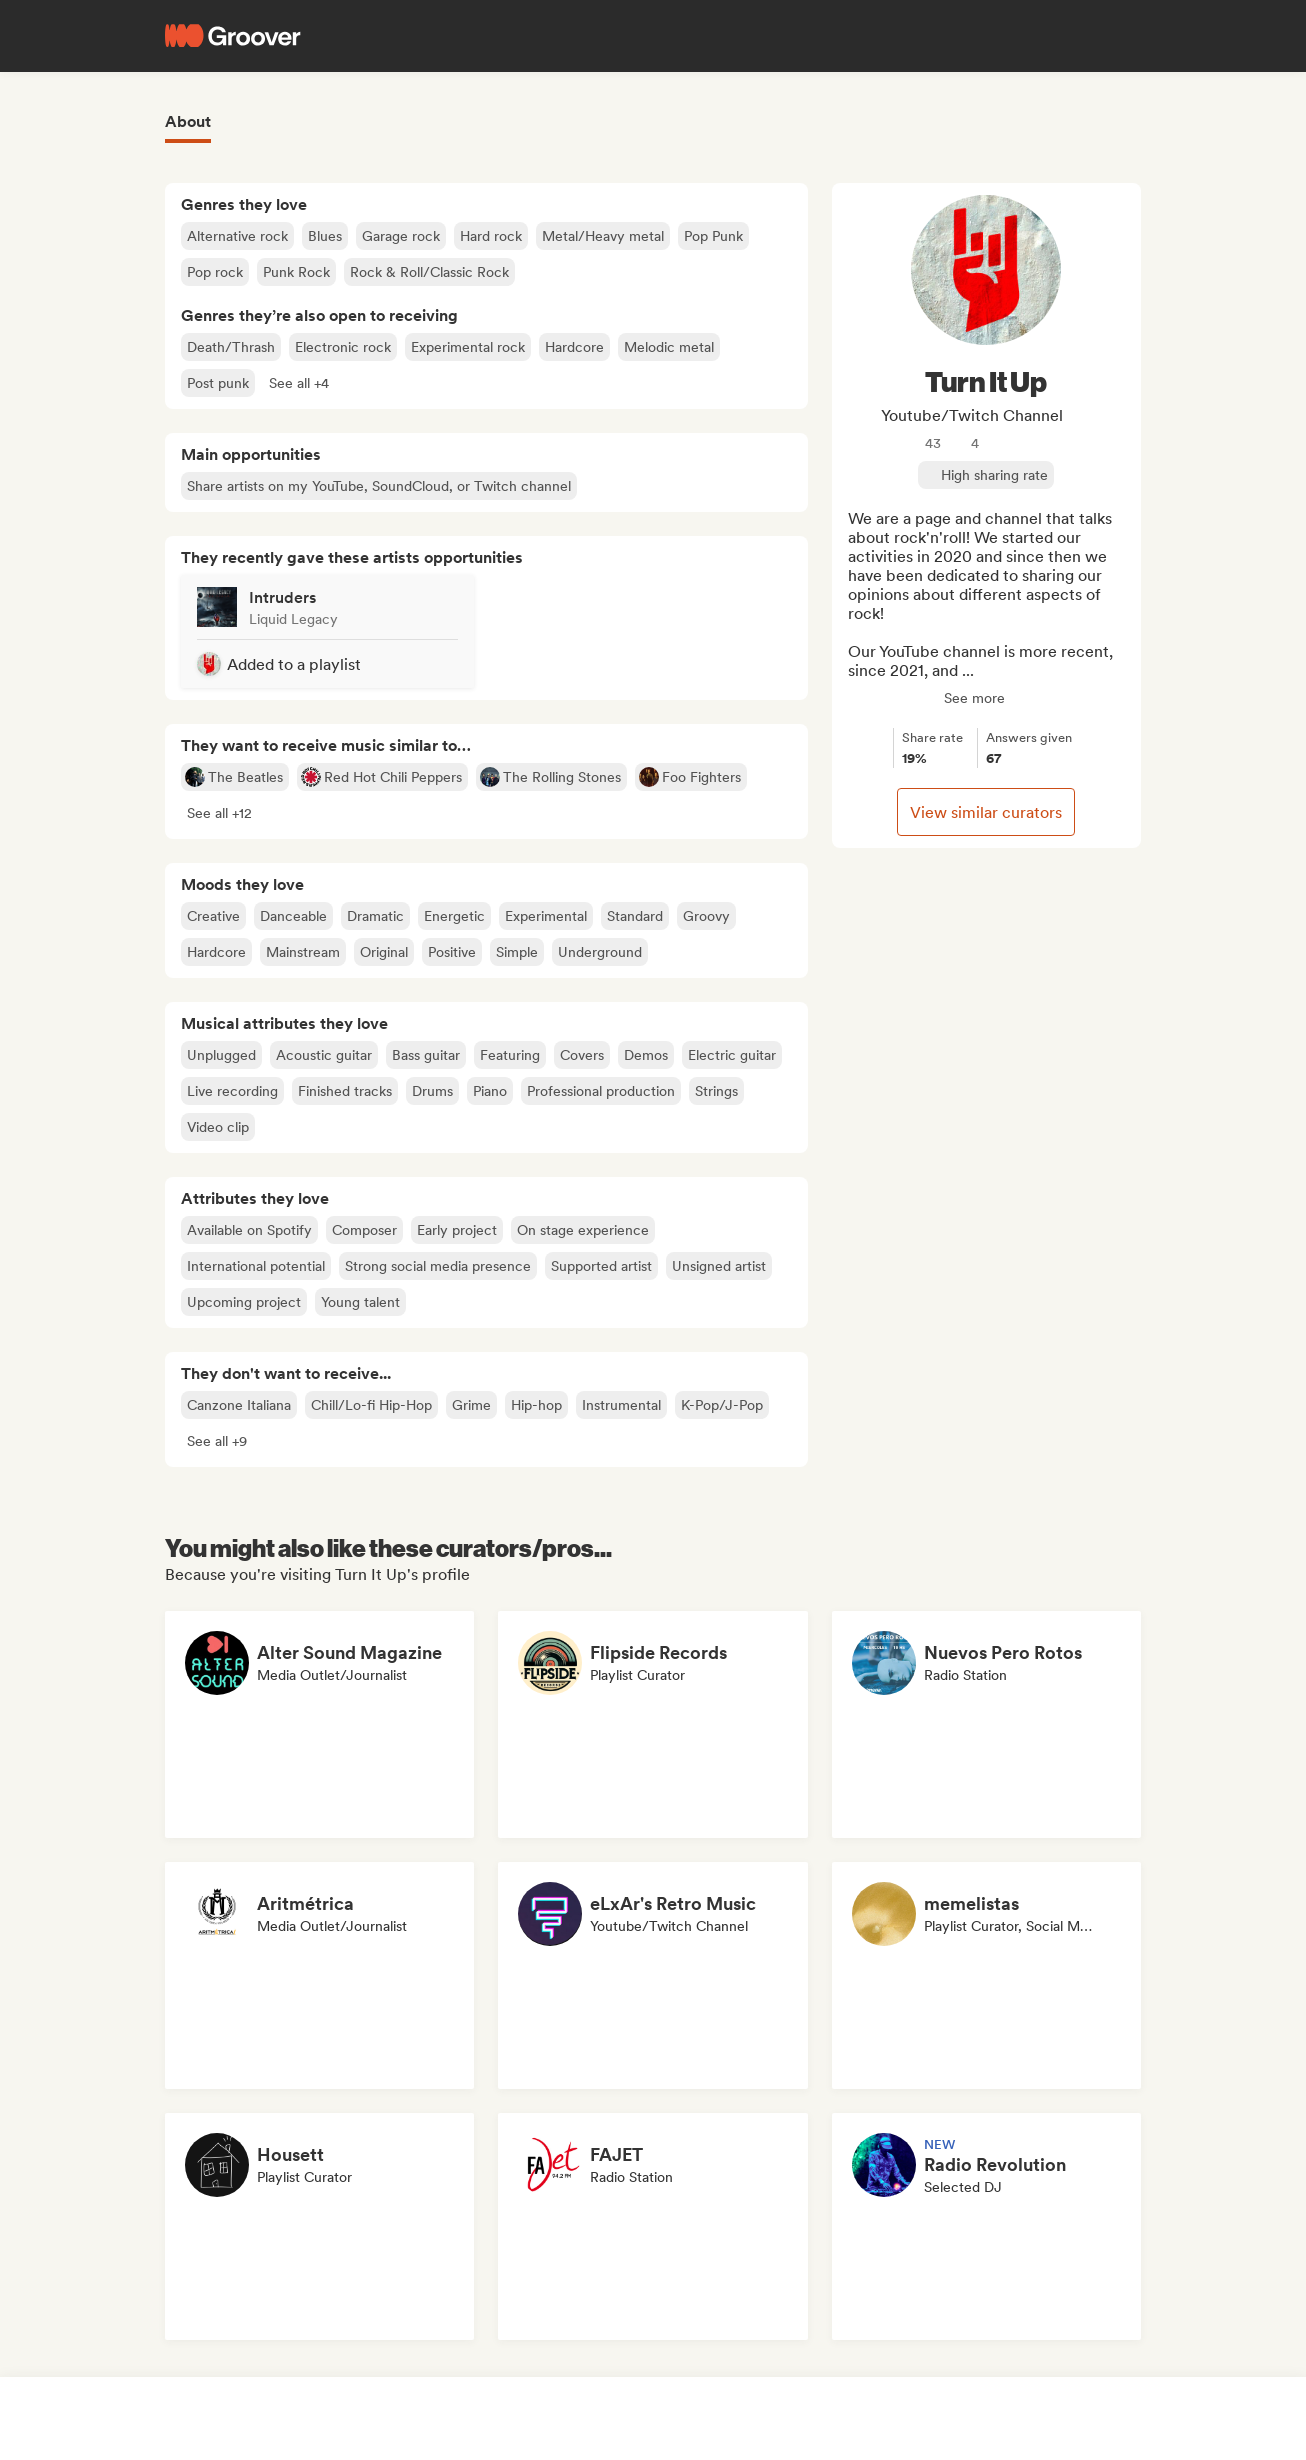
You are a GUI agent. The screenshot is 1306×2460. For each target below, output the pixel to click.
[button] (299, 383)
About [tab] (188, 121)
